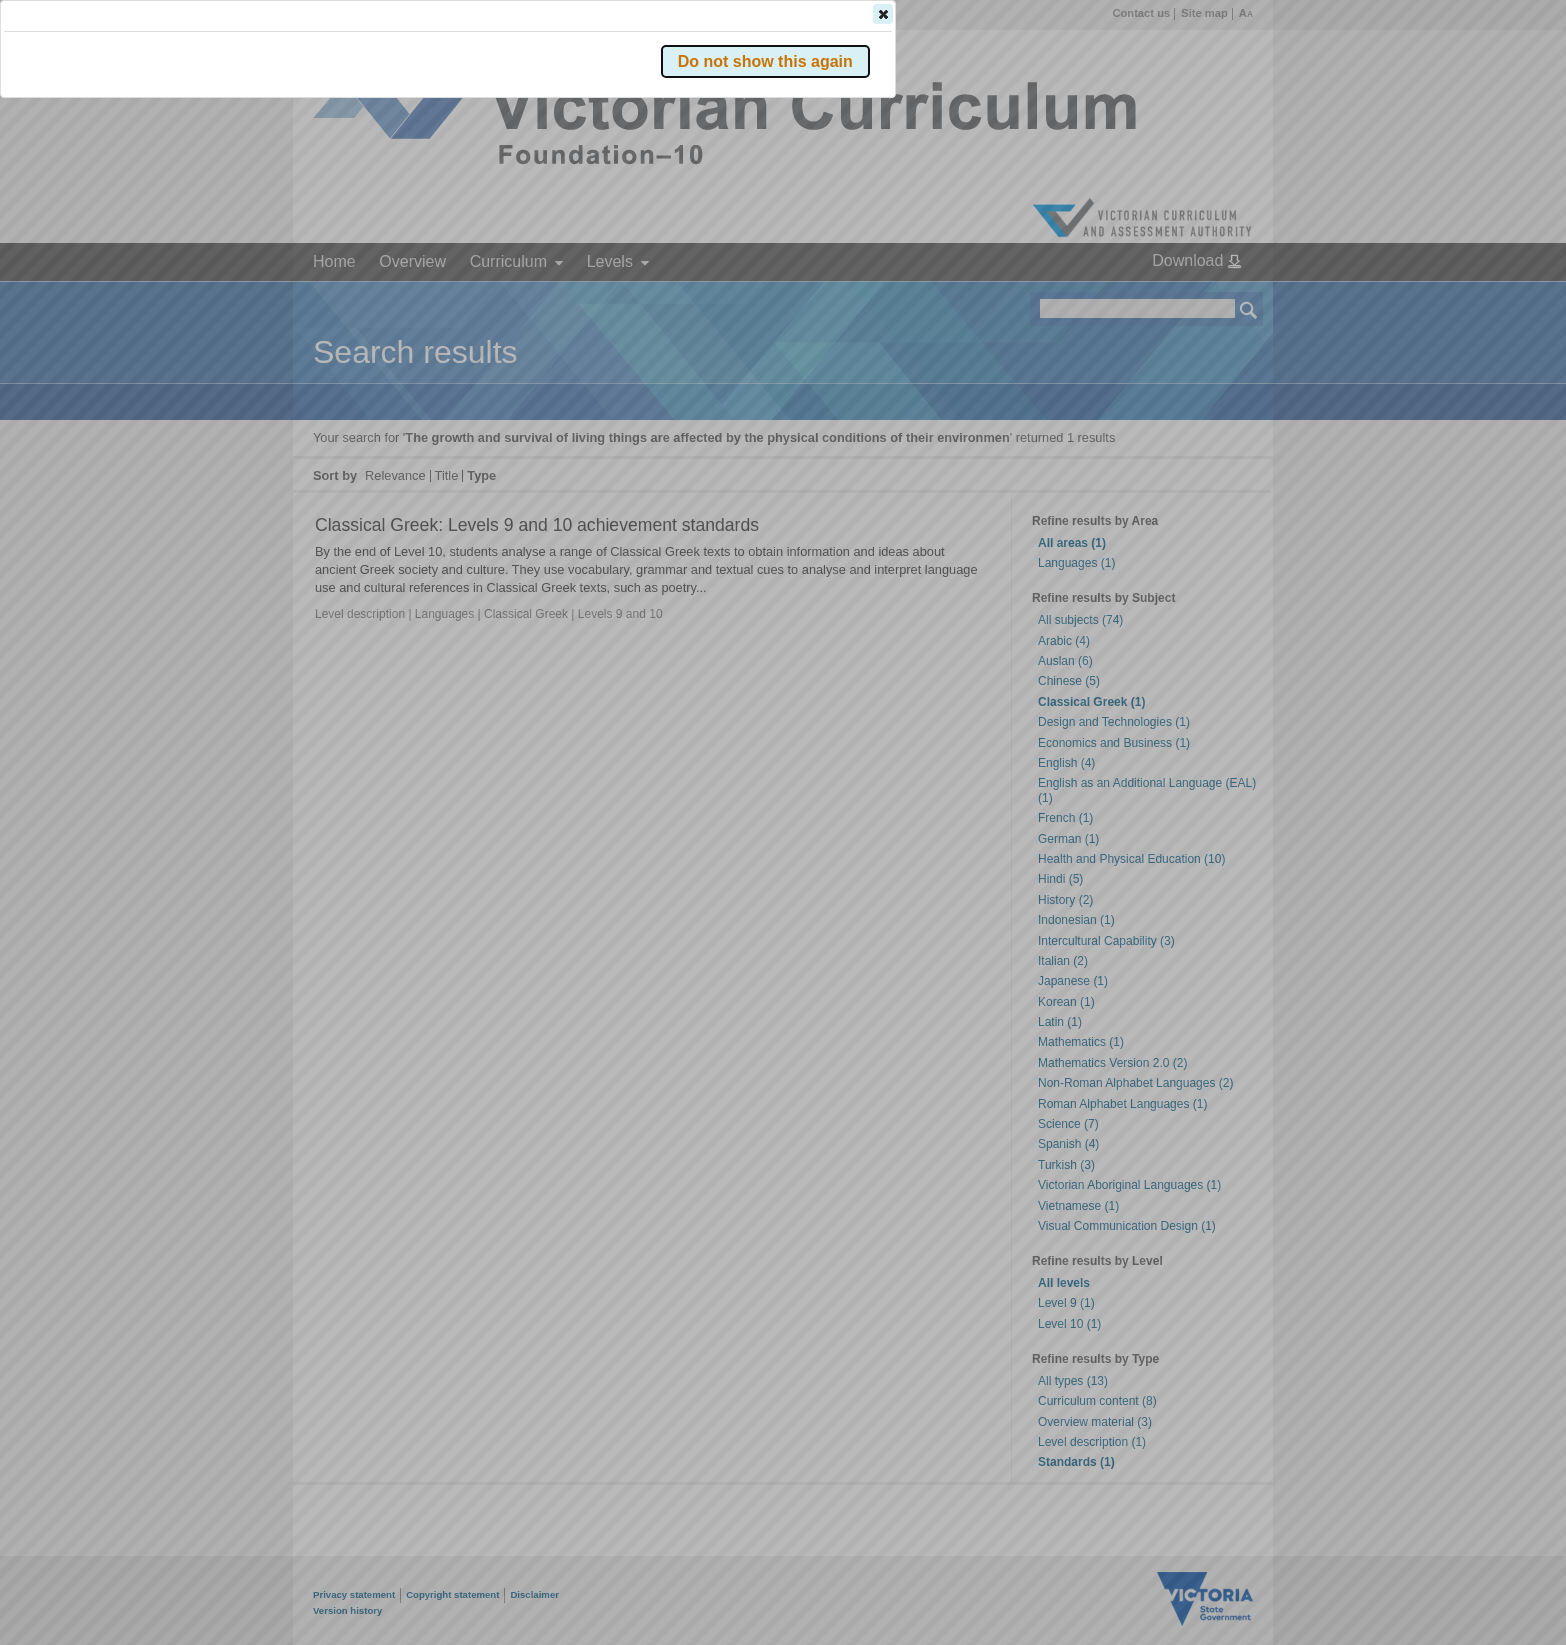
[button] (1214, 299)
